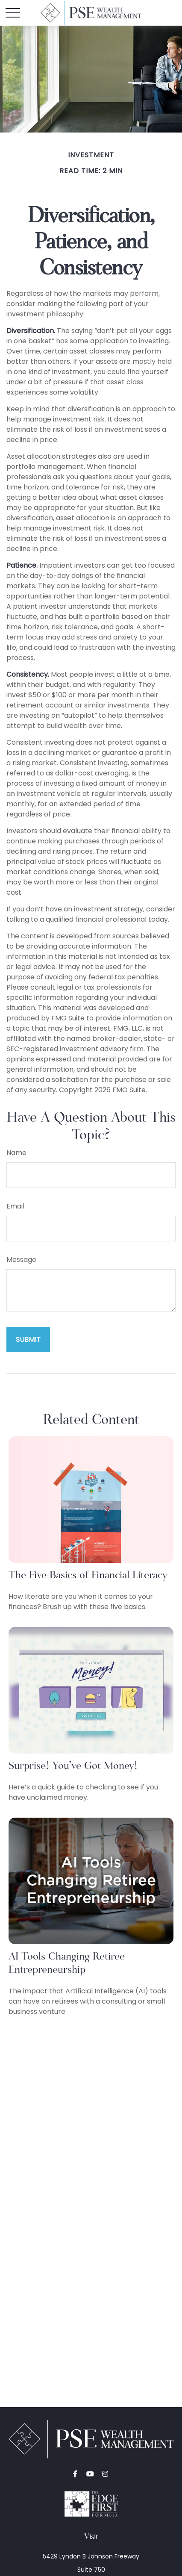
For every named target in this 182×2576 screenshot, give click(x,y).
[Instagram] (105, 2473)
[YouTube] (90, 2473)
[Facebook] (75, 2473)
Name (16, 1153)
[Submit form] (28, 1339)
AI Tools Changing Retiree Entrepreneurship (67, 1962)
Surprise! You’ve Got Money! (73, 1765)
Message (21, 1259)
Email (15, 1206)
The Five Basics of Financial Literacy (88, 1574)
